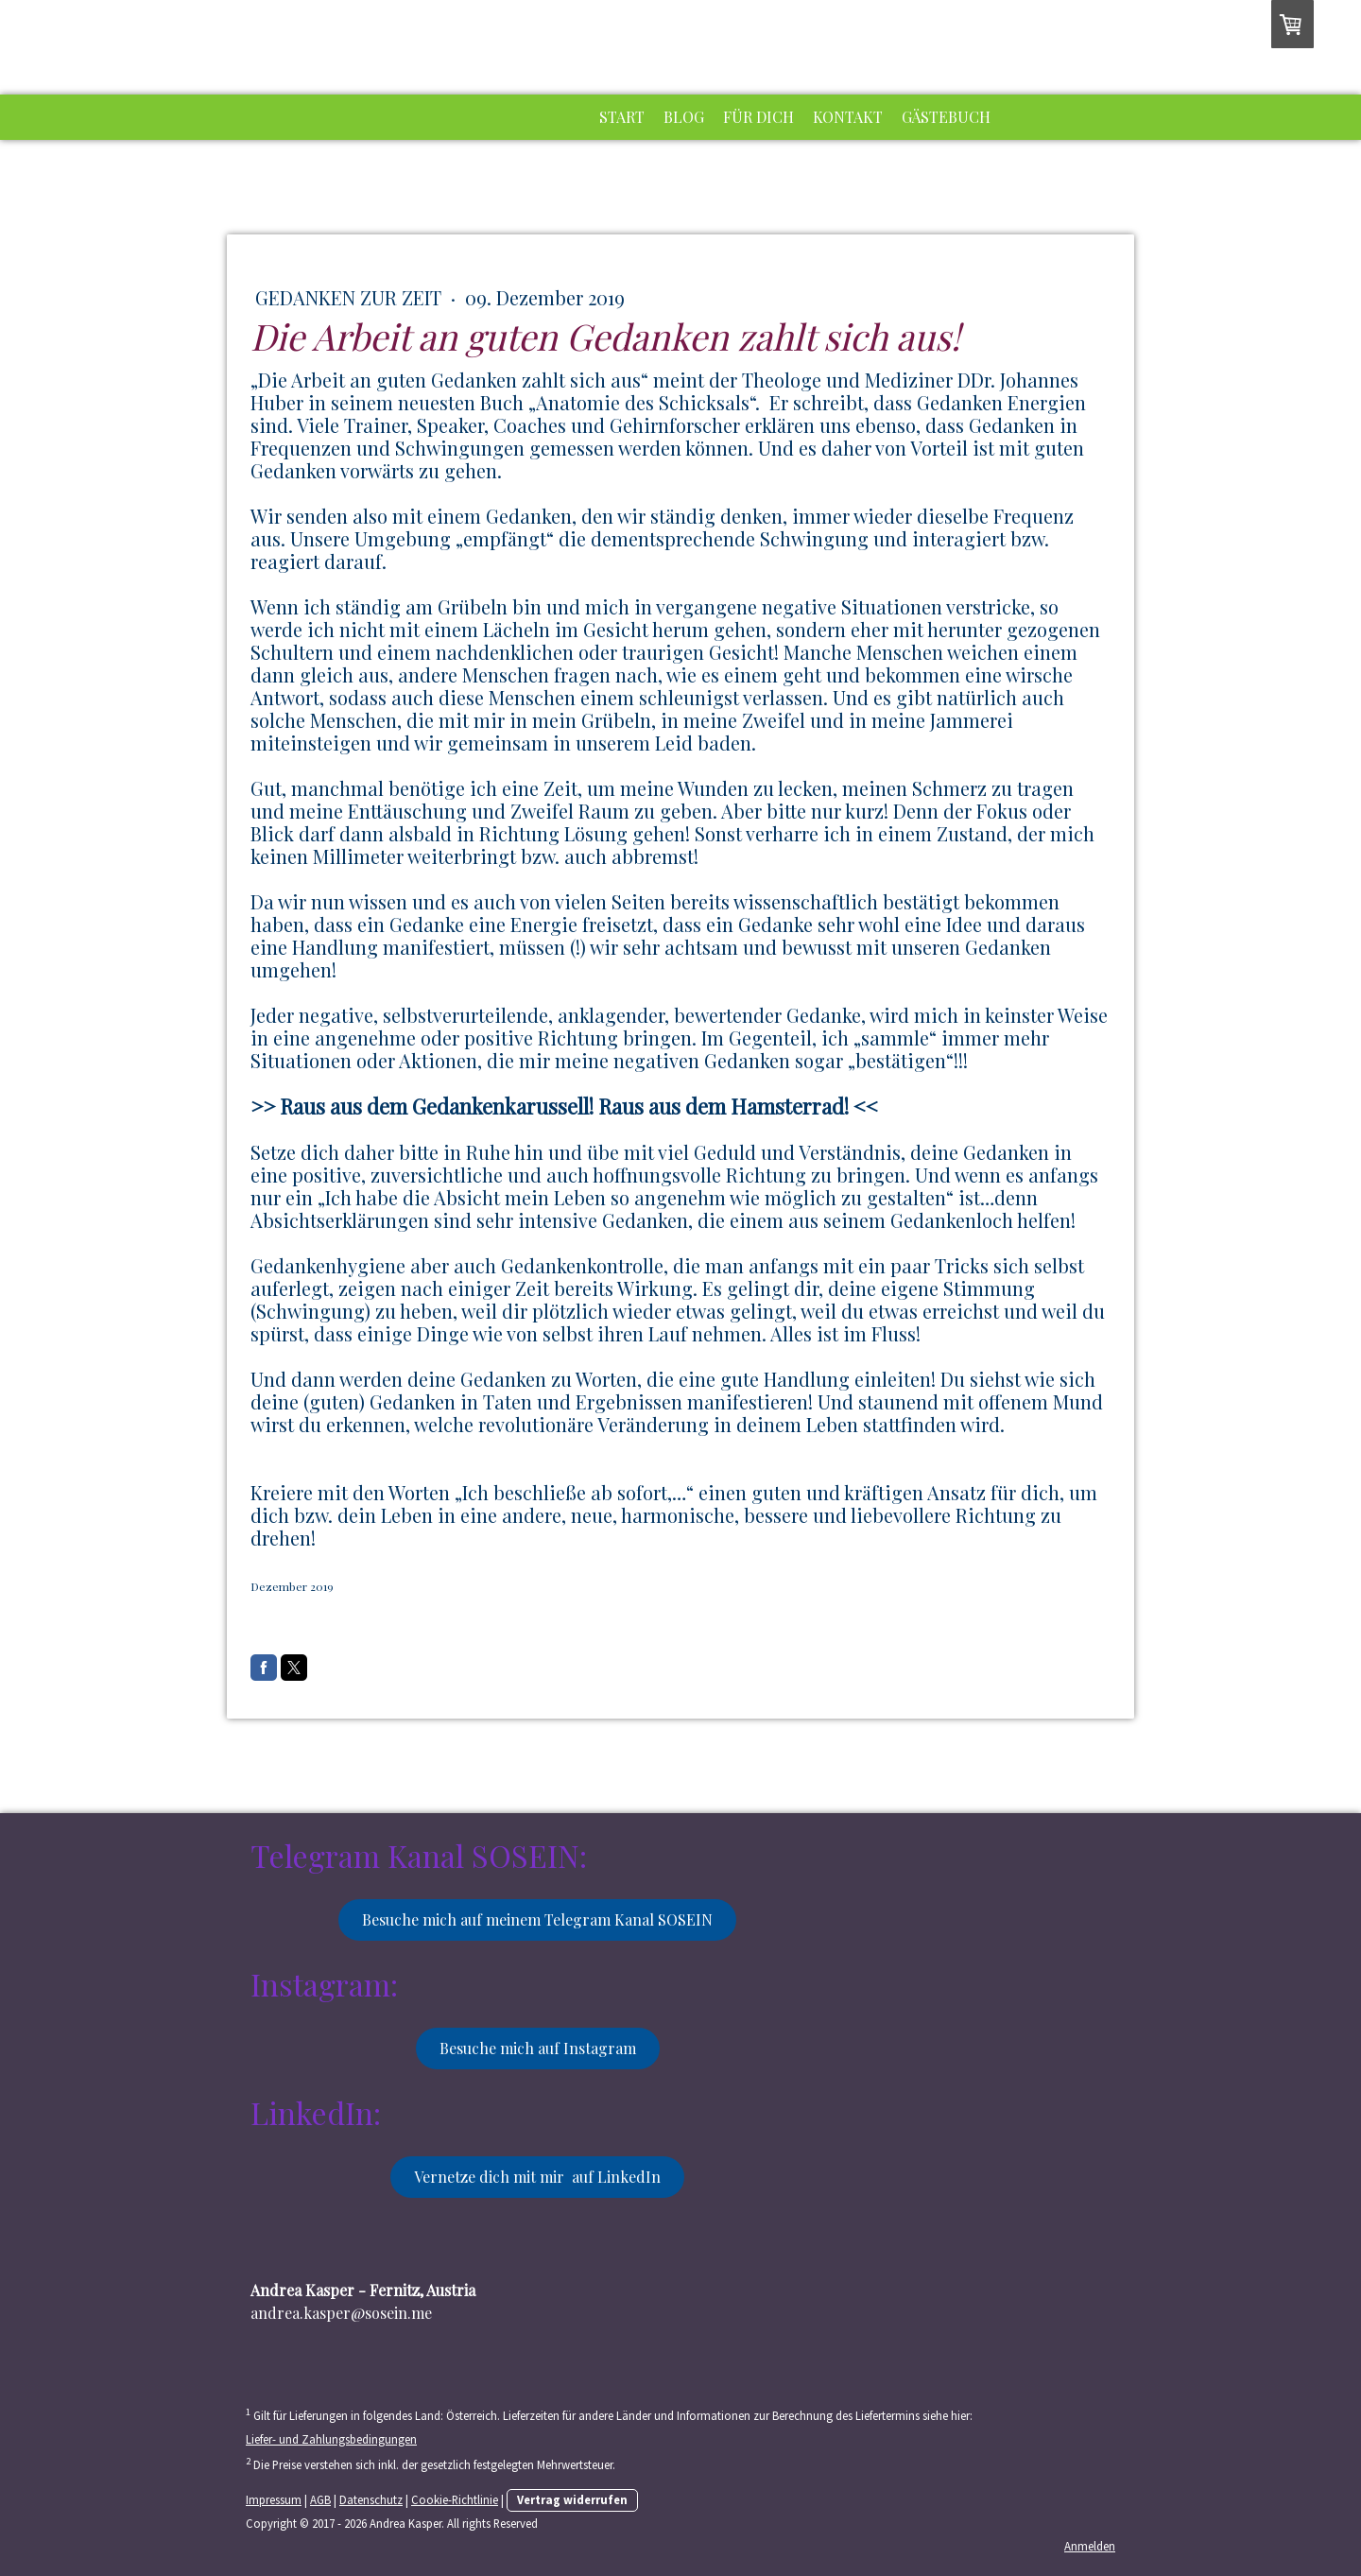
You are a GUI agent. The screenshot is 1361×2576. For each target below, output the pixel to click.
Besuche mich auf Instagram (537, 2048)
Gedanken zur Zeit (350, 297)
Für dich (758, 117)
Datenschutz (371, 2499)
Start (622, 117)
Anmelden (1089, 2545)
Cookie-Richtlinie (454, 2499)
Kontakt (848, 117)
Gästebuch (946, 117)
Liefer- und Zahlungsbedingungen (331, 2438)
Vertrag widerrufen (572, 2499)
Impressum (273, 2499)
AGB (320, 2499)
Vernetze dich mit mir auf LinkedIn (537, 2177)
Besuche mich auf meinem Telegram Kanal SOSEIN (537, 1919)
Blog (683, 117)
